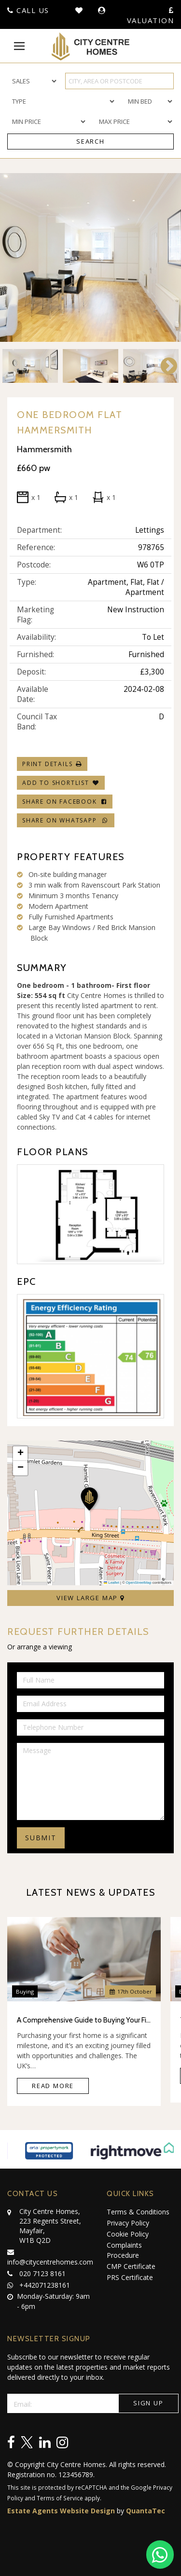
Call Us (28, 10)
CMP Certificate (131, 2266)
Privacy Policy (128, 2222)
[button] (90, 1500)
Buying (25, 1991)
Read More (53, 2085)
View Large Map (90, 1597)
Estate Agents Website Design (61, 2510)
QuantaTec (145, 2510)
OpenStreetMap (139, 1582)
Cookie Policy (128, 2234)
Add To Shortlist (55, 783)
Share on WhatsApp (65, 820)
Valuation (150, 16)
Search (90, 141)
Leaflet (111, 1582)
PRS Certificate (130, 2277)
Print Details (47, 764)
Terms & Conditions (138, 2211)
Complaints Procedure (124, 2250)
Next (164, 366)
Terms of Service (60, 2498)
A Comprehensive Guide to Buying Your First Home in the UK (84, 2020)
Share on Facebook (64, 801)
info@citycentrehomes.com (50, 2256)
